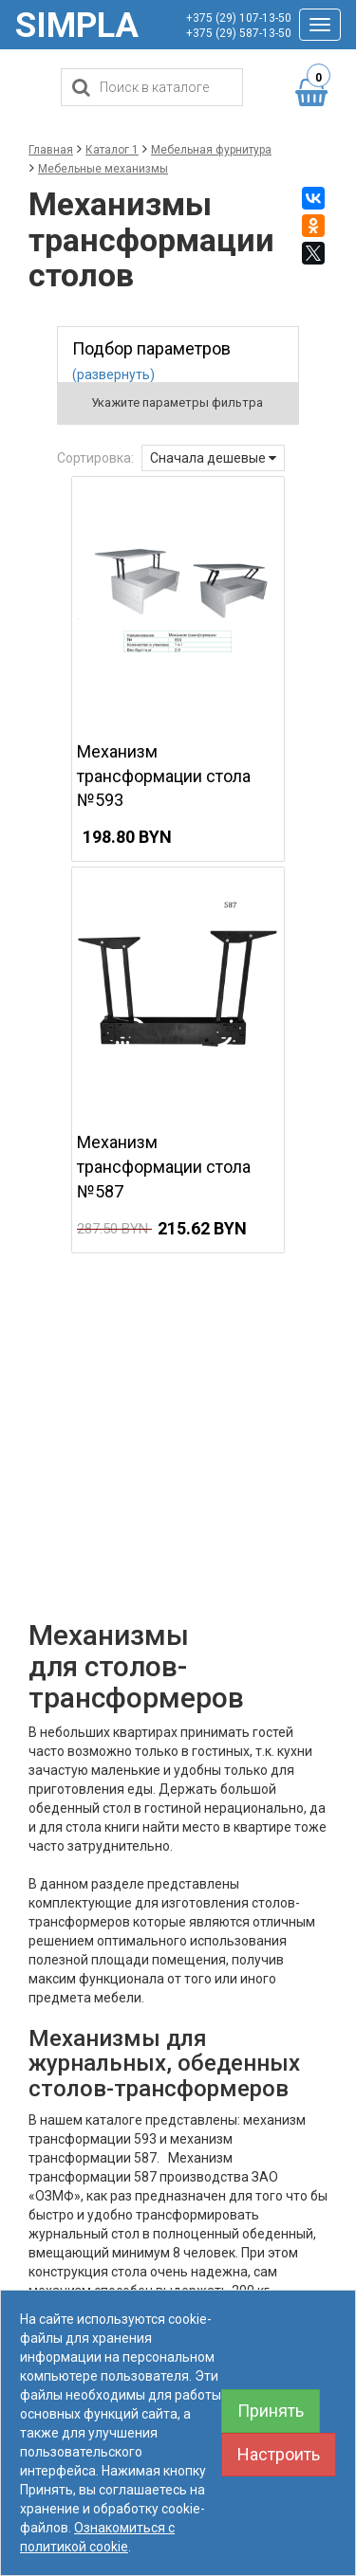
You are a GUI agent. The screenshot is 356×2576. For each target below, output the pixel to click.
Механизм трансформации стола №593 (164, 775)
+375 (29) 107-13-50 (238, 18)
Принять (270, 2411)
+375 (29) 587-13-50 (238, 33)
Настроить (278, 2454)
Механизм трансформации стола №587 (164, 1166)
